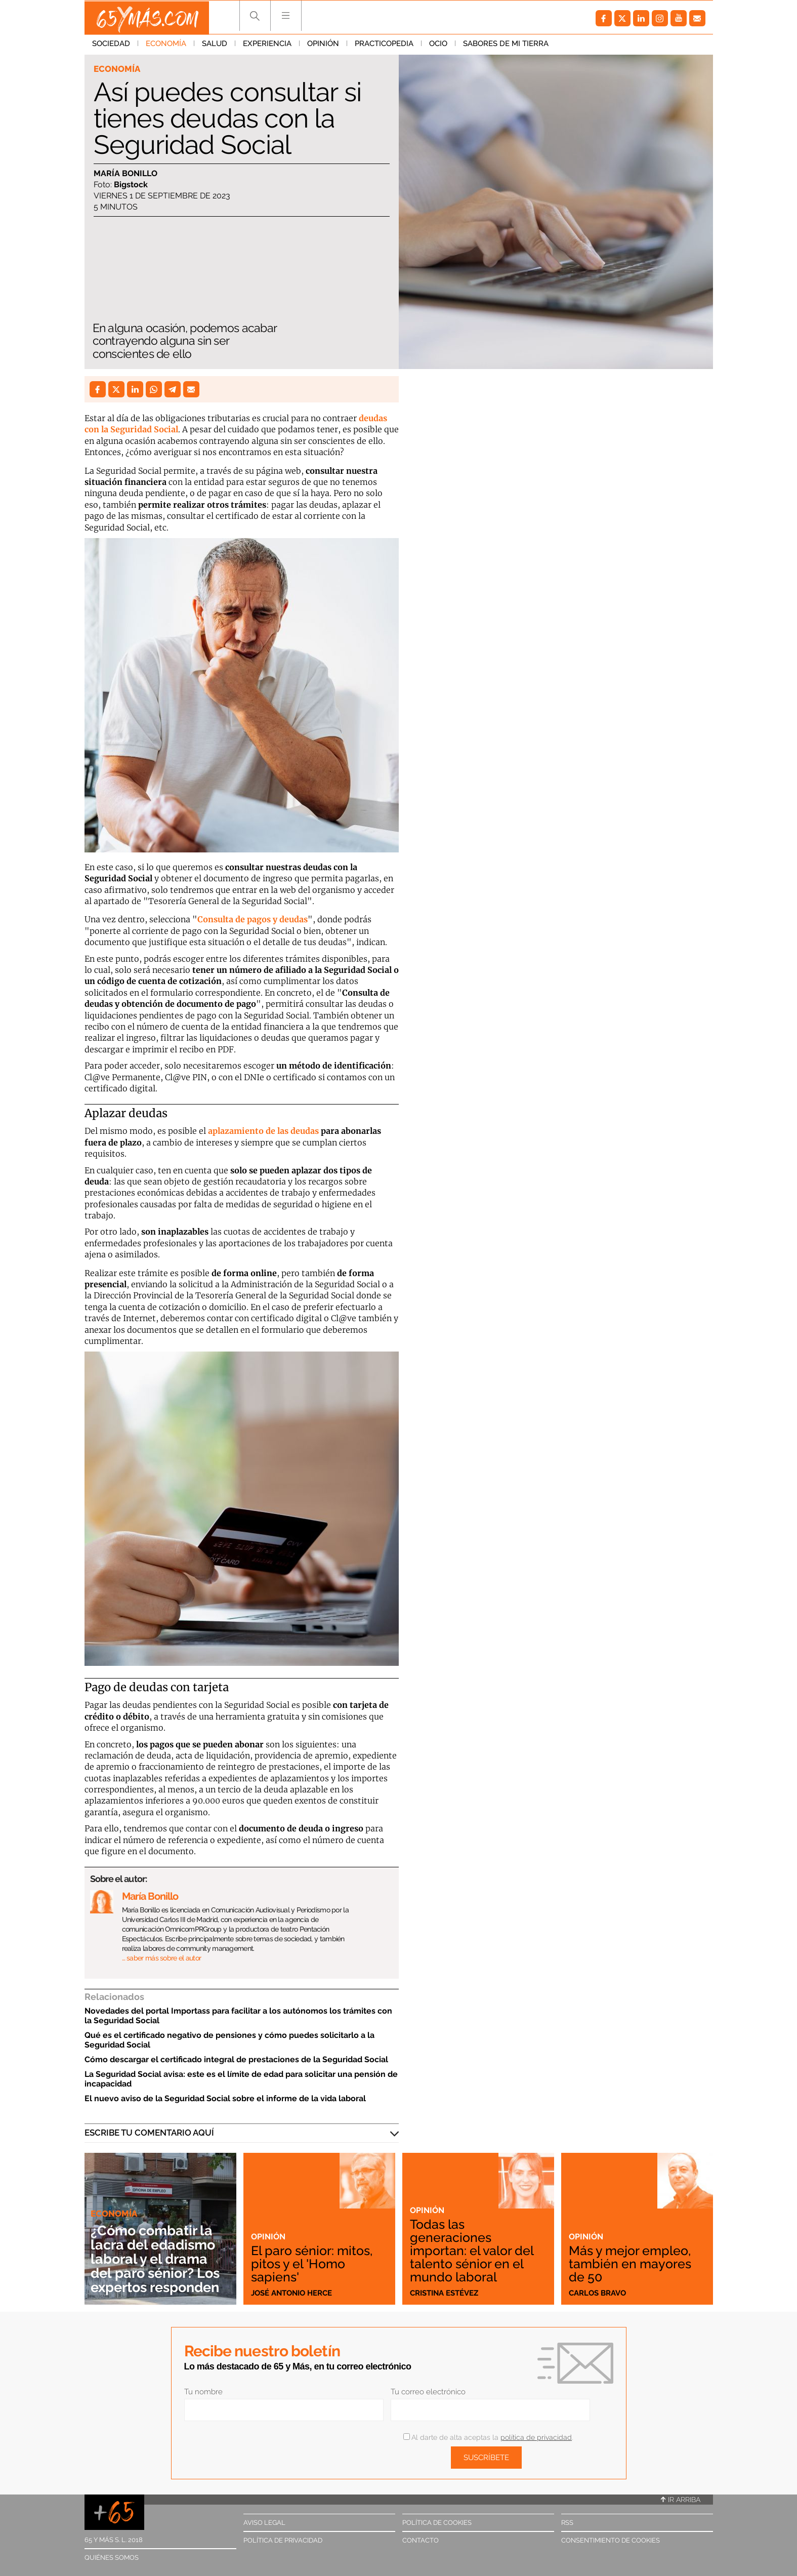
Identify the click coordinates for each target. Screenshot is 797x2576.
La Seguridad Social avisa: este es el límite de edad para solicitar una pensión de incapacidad (241, 2079)
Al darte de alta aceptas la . (488, 2437)
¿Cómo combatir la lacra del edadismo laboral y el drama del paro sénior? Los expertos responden (159, 2259)
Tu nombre (203, 2391)
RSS (567, 2522)
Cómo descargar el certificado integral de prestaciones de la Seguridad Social (236, 2059)
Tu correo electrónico (428, 2391)
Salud (214, 45)
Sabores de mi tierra (506, 45)
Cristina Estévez (444, 2292)
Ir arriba (680, 2500)
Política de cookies (437, 2522)
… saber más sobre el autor (161, 1958)
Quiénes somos (112, 2557)
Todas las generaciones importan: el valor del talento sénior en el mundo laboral (473, 2250)
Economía (166, 45)
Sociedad (111, 45)
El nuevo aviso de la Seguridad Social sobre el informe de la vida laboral (225, 2098)
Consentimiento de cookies (610, 2540)
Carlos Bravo (597, 2292)
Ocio (438, 45)
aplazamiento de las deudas (263, 1131)
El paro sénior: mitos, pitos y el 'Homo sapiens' (314, 2263)
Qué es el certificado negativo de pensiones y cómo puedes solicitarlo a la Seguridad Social (229, 2040)
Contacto (420, 2540)
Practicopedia (384, 45)
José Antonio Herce (291, 2292)
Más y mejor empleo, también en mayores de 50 (632, 2263)
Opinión (323, 45)
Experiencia (267, 45)
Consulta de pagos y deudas (252, 919)
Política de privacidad (282, 2540)
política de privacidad (536, 2437)
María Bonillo (125, 173)
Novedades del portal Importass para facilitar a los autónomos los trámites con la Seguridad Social (238, 2015)
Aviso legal (264, 2522)
